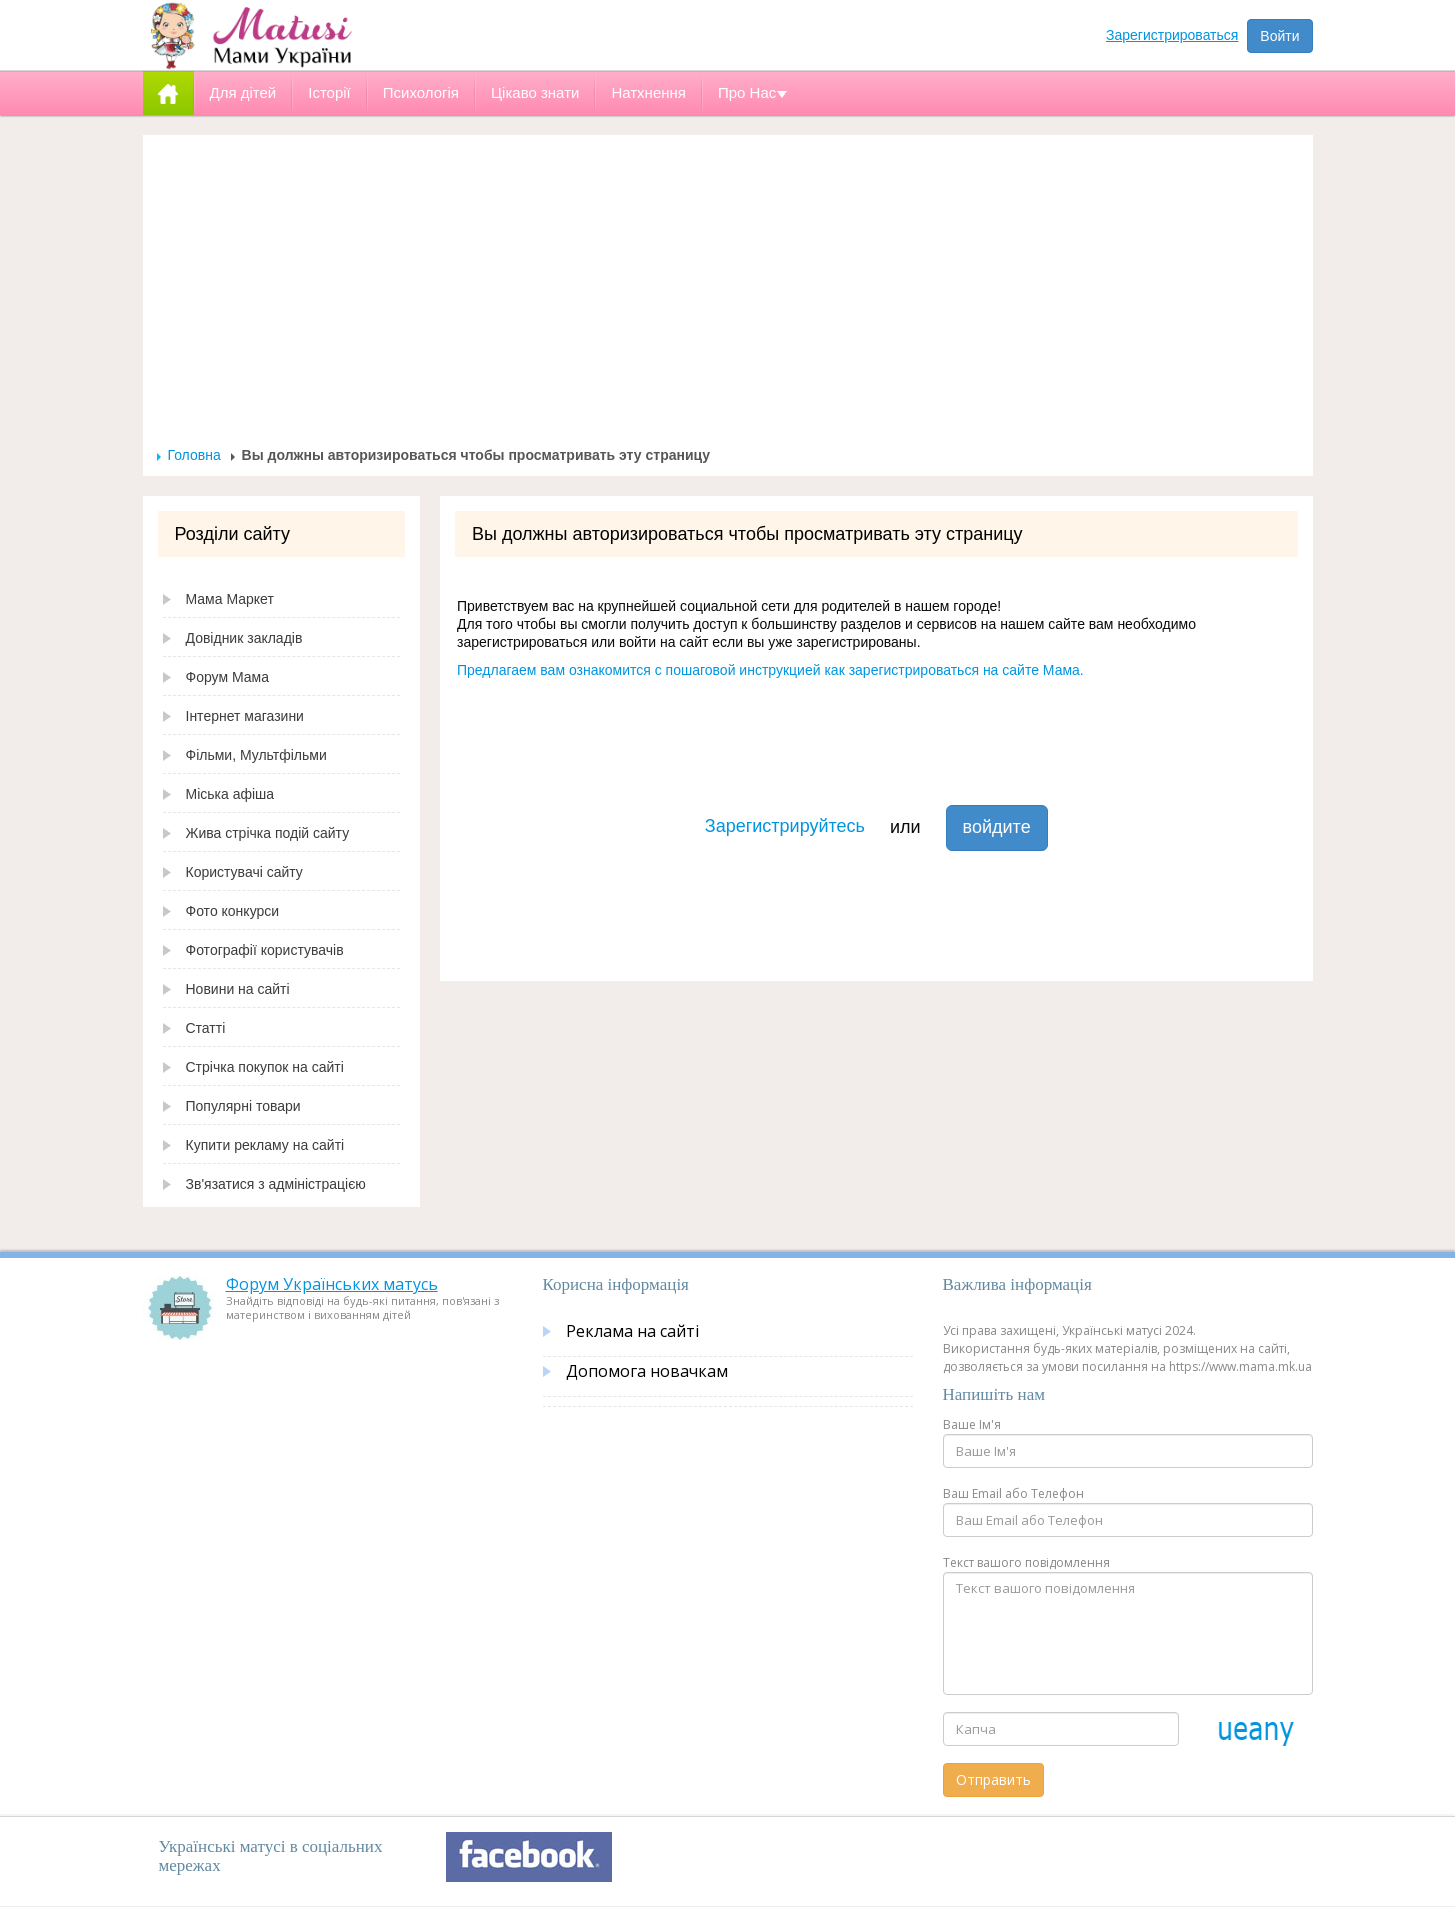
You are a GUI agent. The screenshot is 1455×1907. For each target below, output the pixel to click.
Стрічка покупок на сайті (265, 1067)
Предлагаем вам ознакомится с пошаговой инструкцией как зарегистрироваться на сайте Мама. (770, 670)
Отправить (993, 1779)
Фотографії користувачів (265, 950)
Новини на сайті (238, 989)
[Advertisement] (728, 296)
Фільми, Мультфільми (256, 755)
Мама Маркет (230, 599)
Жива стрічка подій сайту (268, 833)
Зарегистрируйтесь (785, 826)
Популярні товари (243, 1106)
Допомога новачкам (647, 1371)
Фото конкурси (233, 911)
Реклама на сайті (632, 1331)
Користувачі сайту (244, 872)
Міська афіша (230, 794)
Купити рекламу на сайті (265, 1145)
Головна (194, 455)
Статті (206, 1028)
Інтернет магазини (245, 716)
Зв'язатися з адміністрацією (276, 1184)
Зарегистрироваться (1172, 35)
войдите (997, 827)
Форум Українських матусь (332, 1284)
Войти (1279, 36)
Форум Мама (227, 677)
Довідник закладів (244, 638)
